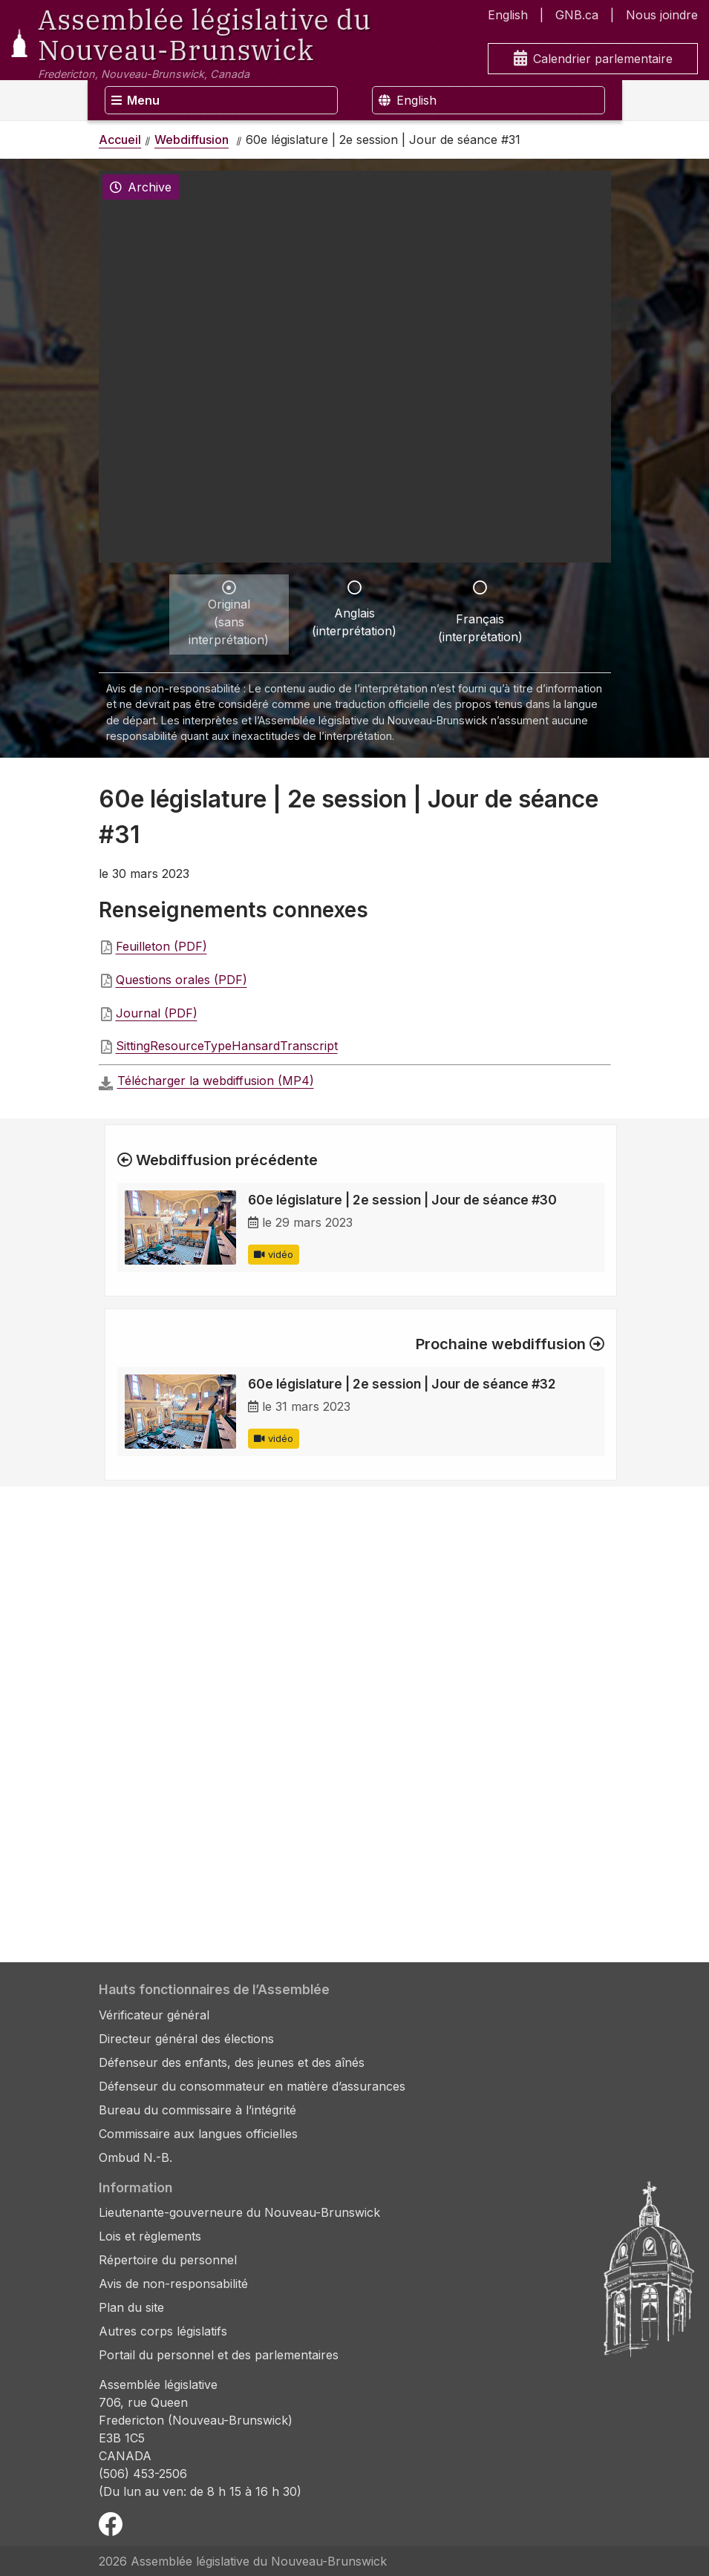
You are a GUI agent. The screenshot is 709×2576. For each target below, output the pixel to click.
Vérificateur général (154, 2015)
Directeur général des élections (186, 2038)
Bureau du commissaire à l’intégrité (197, 2110)
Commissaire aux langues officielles (198, 2133)
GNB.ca (576, 14)
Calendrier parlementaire (593, 59)
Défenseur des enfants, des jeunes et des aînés (232, 2062)
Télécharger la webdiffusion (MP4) (215, 1080)
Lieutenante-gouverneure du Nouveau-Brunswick (239, 2212)
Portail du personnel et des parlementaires (219, 2354)
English (508, 14)
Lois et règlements (150, 2236)
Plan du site (131, 2307)
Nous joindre (662, 14)
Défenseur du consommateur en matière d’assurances (252, 2086)
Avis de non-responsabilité (173, 2283)
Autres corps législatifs (163, 2331)
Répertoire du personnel (168, 2259)
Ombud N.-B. (135, 2157)
